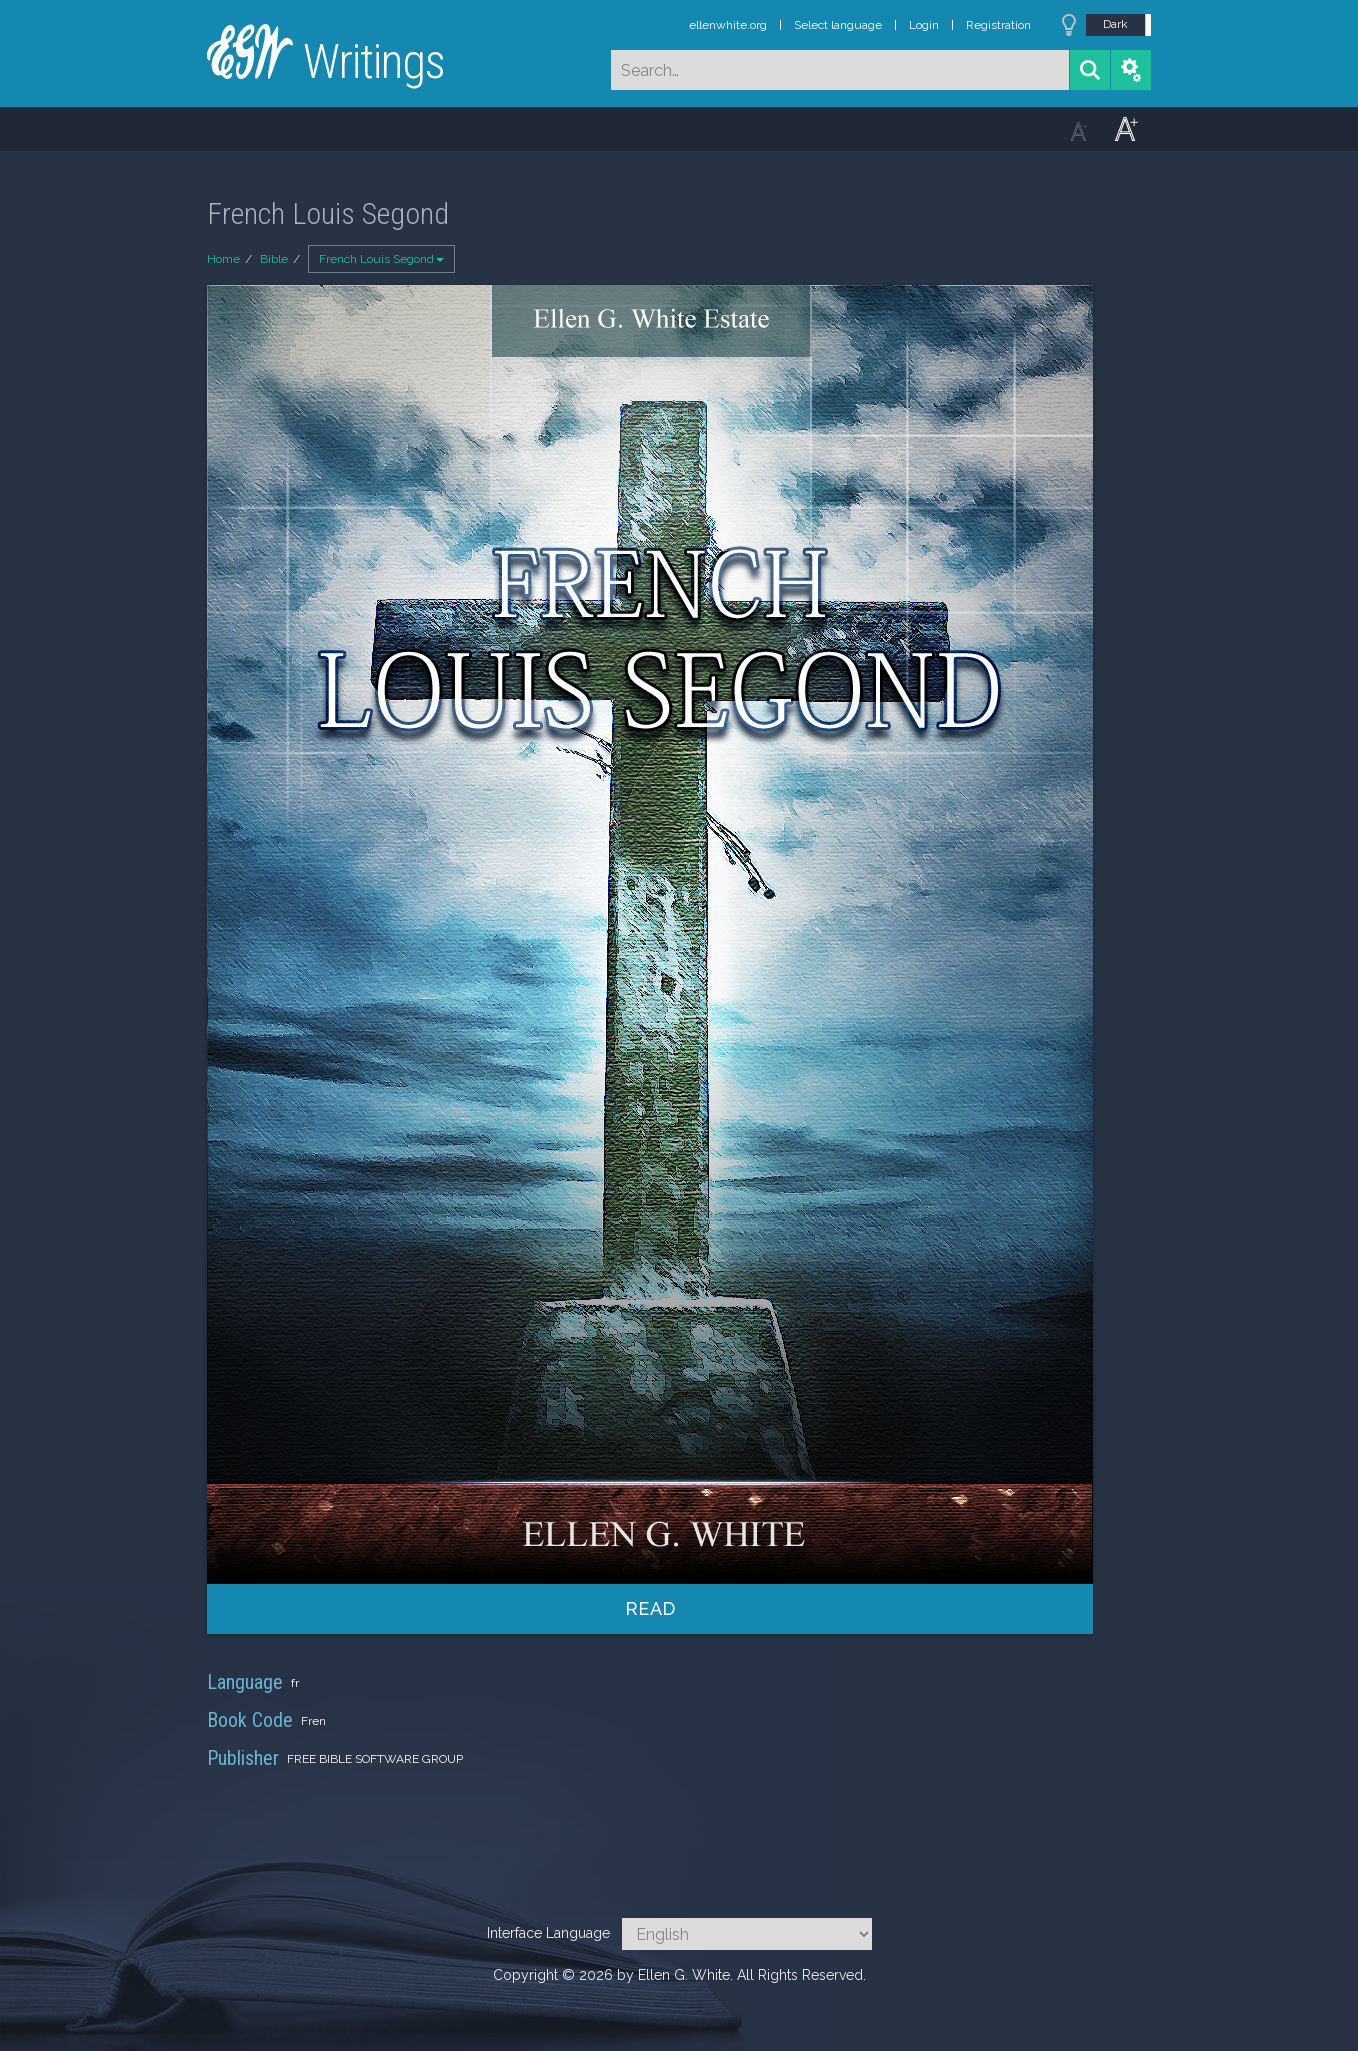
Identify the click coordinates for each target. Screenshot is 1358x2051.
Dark (1115, 24)
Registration (998, 25)
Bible (274, 259)
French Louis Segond (381, 259)
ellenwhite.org (728, 25)
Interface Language (548, 1933)
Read (650, 1608)
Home (223, 259)
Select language (838, 25)
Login (924, 25)
